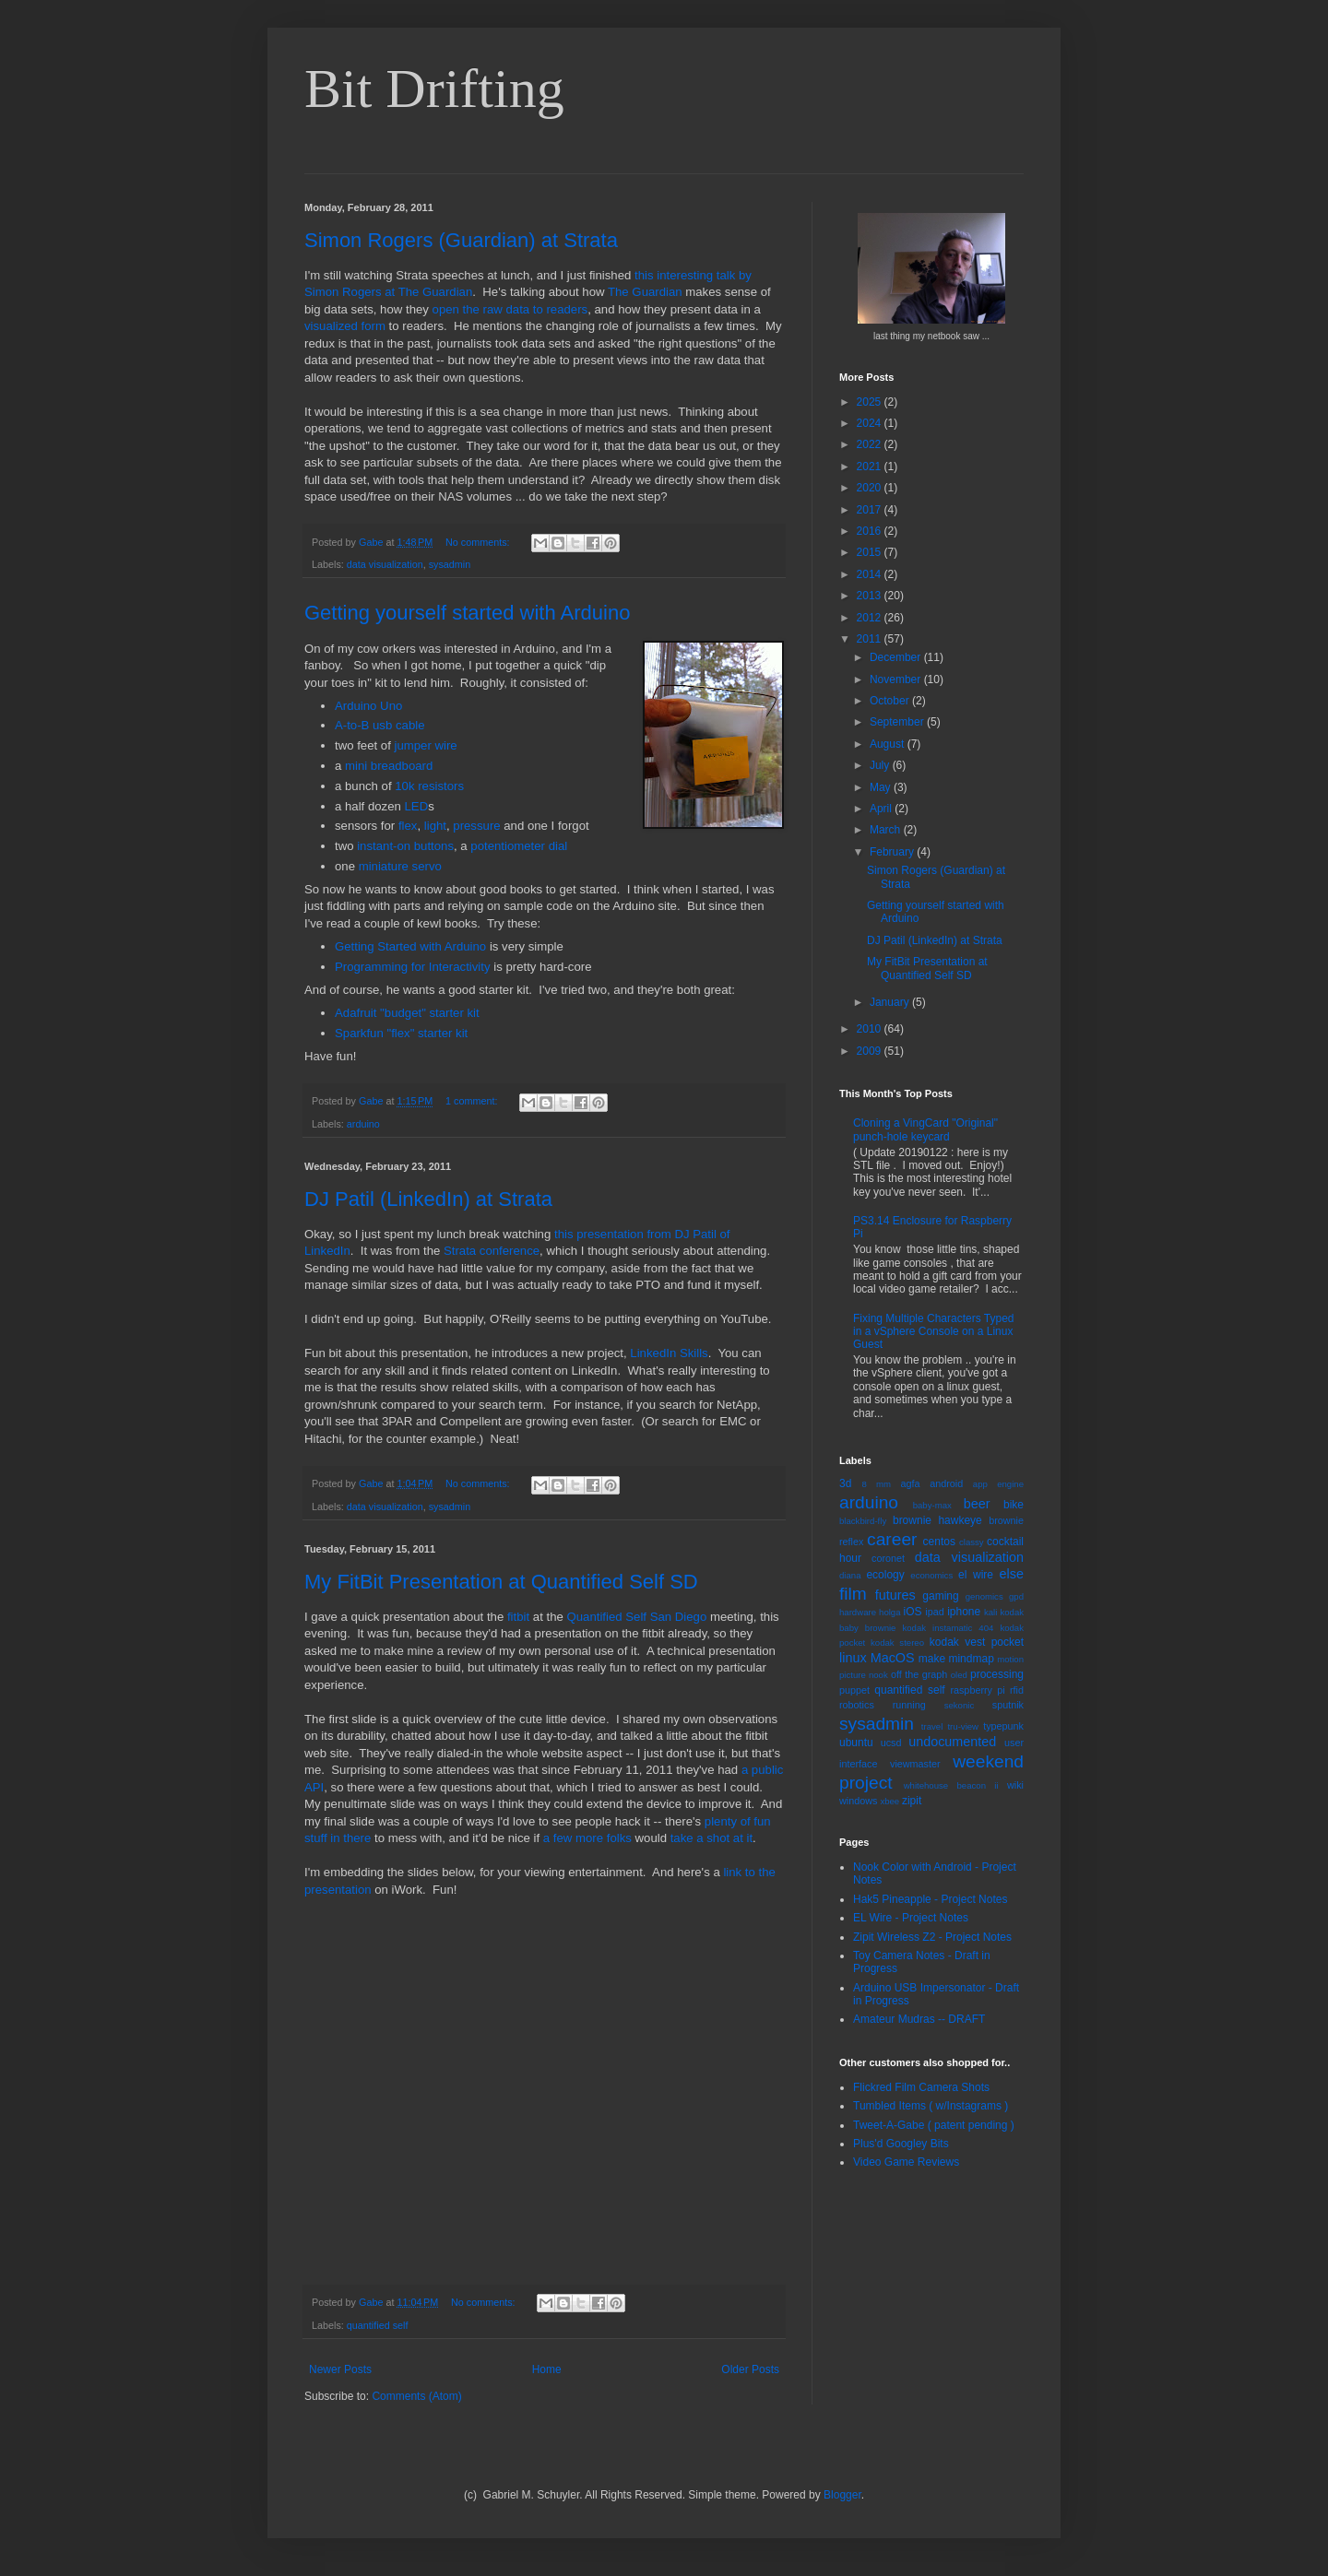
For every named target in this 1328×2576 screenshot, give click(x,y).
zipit (911, 1800)
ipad (934, 1611)
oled (959, 1675)
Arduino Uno (368, 706)
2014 (870, 574)
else (1012, 1573)
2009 (870, 1051)
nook (878, 1675)
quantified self (378, 2325)
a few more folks (587, 1838)
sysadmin (450, 564)
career (892, 1539)
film (853, 1593)
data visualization (385, 564)
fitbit (518, 1617)
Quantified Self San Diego (636, 1617)
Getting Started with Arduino (410, 946)
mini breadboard (389, 766)
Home (547, 2369)
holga (889, 1612)
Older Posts (750, 2369)
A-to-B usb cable (380, 725)
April (882, 808)
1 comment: (472, 1100)
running (909, 1704)
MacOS (893, 1657)
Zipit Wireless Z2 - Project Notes (932, 1937)
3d (845, 1483)
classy (971, 1542)
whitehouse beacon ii (951, 1785)
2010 (870, 1028)
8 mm (876, 1484)
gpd (1016, 1596)
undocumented (952, 1741)
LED (417, 806)
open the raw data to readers (510, 309)
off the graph (919, 1674)
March (887, 829)
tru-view (962, 1726)
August (888, 744)
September (898, 721)
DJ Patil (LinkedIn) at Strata (428, 1199)
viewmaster (915, 1763)
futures (895, 1595)
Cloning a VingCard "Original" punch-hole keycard (925, 1129)
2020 (870, 487)
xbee (889, 1801)
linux (853, 1657)
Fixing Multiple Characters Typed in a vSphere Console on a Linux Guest (933, 1332)
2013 (870, 595)
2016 (870, 531)
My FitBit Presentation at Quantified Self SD (501, 1581)
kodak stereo (897, 1642)
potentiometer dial (518, 846)
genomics (984, 1596)
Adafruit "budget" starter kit (407, 1013)
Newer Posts (340, 2369)
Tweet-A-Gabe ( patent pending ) (933, 2125)
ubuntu (856, 1742)
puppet (854, 1690)
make (932, 1658)
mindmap (970, 1658)
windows (858, 1800)
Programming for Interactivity (413, 967)
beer (977, 1503)
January (891, 1002)
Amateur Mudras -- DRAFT (919, 2019)
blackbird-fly (862, 1521)
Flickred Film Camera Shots (921, 2087)
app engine (998, 1484)
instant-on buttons (405, 846)
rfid (1017, 1690)
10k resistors (429, 786)
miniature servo (400, 866)
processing (997, 1674)
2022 (870, 444)
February (893, 851)
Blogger (842, 2494)
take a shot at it (711, 1838)
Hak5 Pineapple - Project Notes (930, 1899)
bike (1013, 1504)
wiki (1015, 1784)
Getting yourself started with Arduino (467, 612)
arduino (363, 1123)
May (882, 787)
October (891, 700)
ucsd (891, 1742)
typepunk (1003, 1725)
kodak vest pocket (977, 1642)
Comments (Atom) (416, 2396)
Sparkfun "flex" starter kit (401, 1033)
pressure (476, 826)
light (435, 826)
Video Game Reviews (906, 2162)
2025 (870, 402)
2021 (870, 466)
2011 (870, 638)
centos (939, 1541)
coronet (888, 1558)
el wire (975, 1574)
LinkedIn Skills (668, 1353)
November (897, 679)
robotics (856, 1704)
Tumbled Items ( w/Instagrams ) (930, 2105)
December (897, 657)
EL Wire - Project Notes (910, 1917)
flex (408, 826)
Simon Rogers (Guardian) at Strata (461, 240)
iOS (913, 1611)
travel (932, 1726)
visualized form (344, 326)
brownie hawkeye (937, 1520)
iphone (963, 1611)
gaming (940, 1595)
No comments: (479, 542)
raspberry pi (977, 1690)
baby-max (932, 1505)
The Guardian (645, 292)
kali (990, 1612)
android (946, 1483)
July (881, 765)
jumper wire (426, 745)
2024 (870, 423)
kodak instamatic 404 (947, 1628)
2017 (870, 509)
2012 (870, 617)
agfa (909, 1483)
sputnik (1008, 1704)
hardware (857, 1612)
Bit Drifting (434, 88)
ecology (885, 1574)
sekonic (959, 1705)
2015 (870, 552)
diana (849, 1575)
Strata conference (492, 1251)
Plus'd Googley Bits (901, 2143)
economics (931, 1575)
